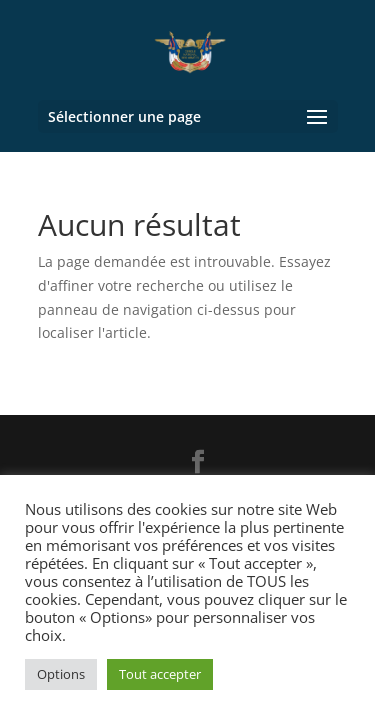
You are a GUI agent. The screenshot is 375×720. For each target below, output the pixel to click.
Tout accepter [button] (160, 674)
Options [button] (61, 674)
